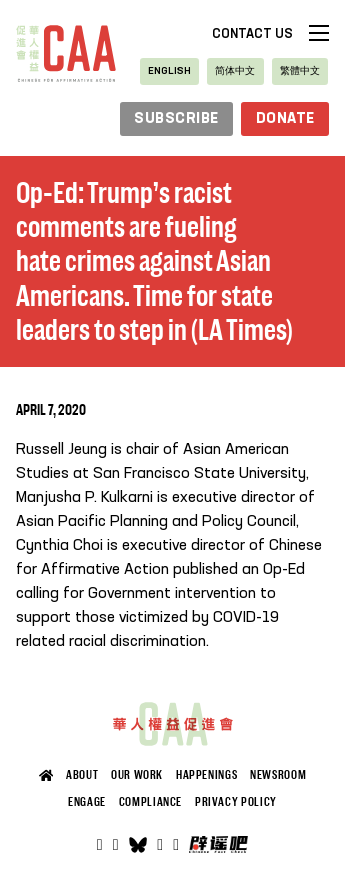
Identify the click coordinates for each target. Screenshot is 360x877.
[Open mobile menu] (319, 33)
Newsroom (278, 775)
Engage (87, 802)
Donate (285, 119)
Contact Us (252, 34)
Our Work (137, 775)
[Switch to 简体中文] (235, 71)
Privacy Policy (236, 802)
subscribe (176, 119)
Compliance (150, 802)
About (82, 775)
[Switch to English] (169, 71)
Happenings (206, 775)
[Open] (176, 845)
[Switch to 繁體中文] (300, 71)
